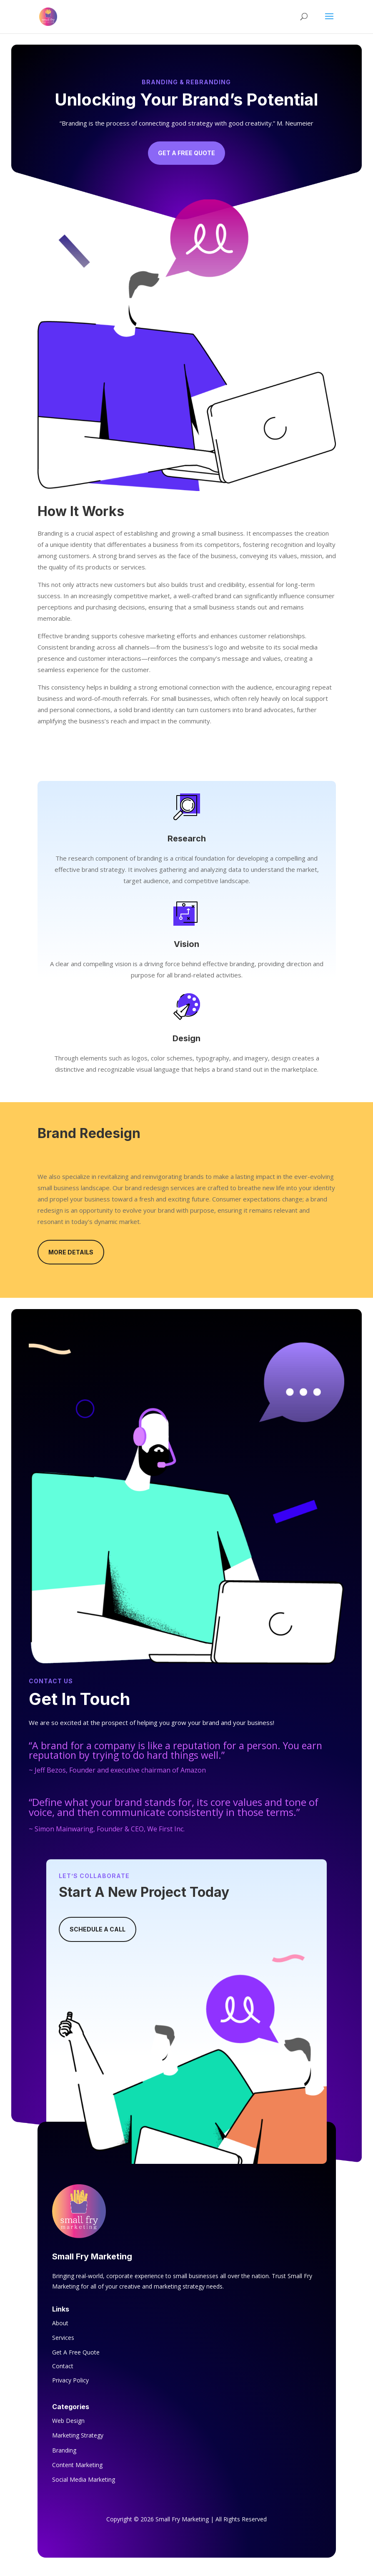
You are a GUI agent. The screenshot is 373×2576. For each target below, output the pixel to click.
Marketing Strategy (77, 2435)
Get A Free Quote (186, 152)
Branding (64, 2450)
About (60, 2323)
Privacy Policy (70, 2380)
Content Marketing (77, 2465)
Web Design (68, 2421)
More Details (70, 1252)
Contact (62, 2366)
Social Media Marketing (83, 2479)
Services (63, 2338)
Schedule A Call (97, 1929)
